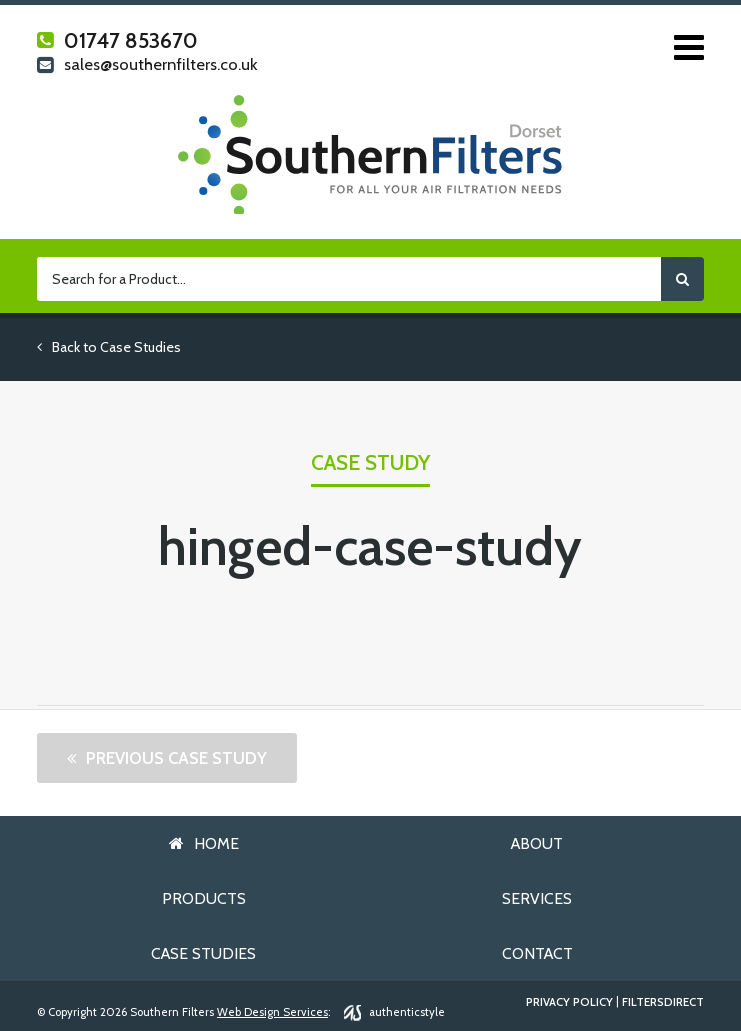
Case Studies (203, 953)
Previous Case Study (176, 758)
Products (204, 898)
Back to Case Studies (109, 347)
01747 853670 (117, 40)
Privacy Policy (569, 1002)
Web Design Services (272, 1012)
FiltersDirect (663, 1002)
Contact (537, 953)
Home (216, 843)
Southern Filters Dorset (370, 154)
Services (537, 898)
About (537, 843)
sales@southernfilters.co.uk (147, 66)
